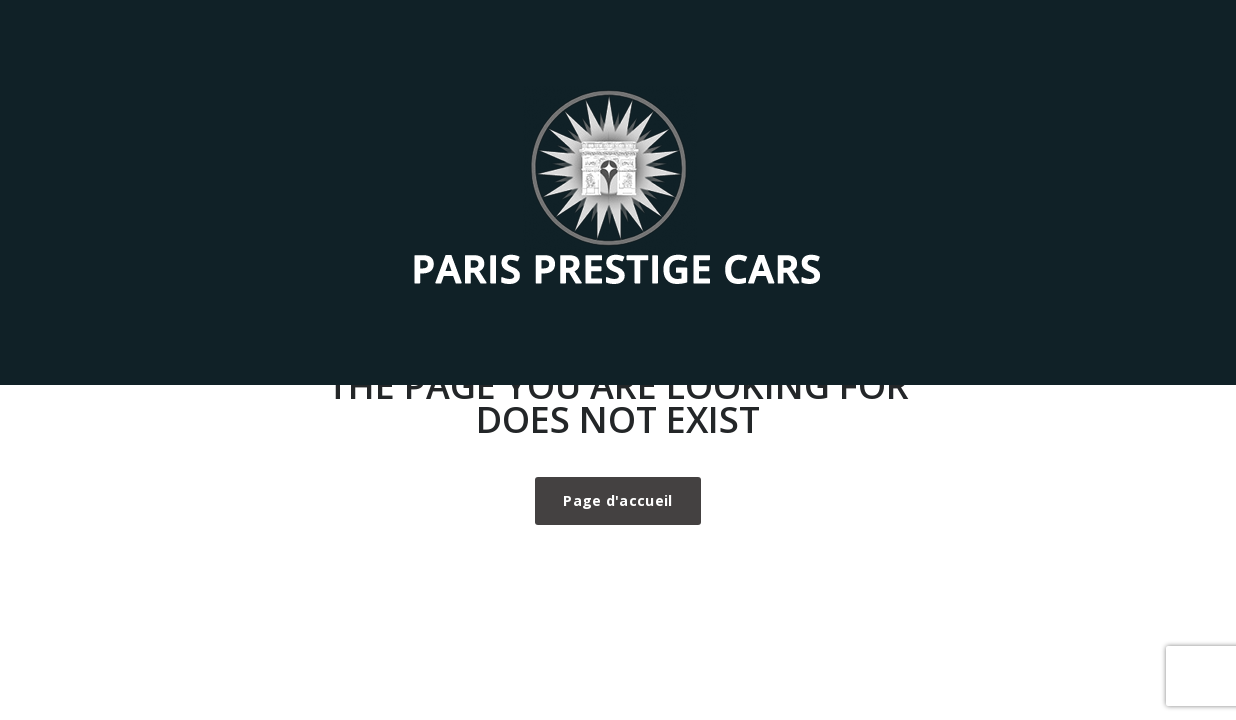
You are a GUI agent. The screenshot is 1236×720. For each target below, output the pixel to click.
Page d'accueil (617, 500)
